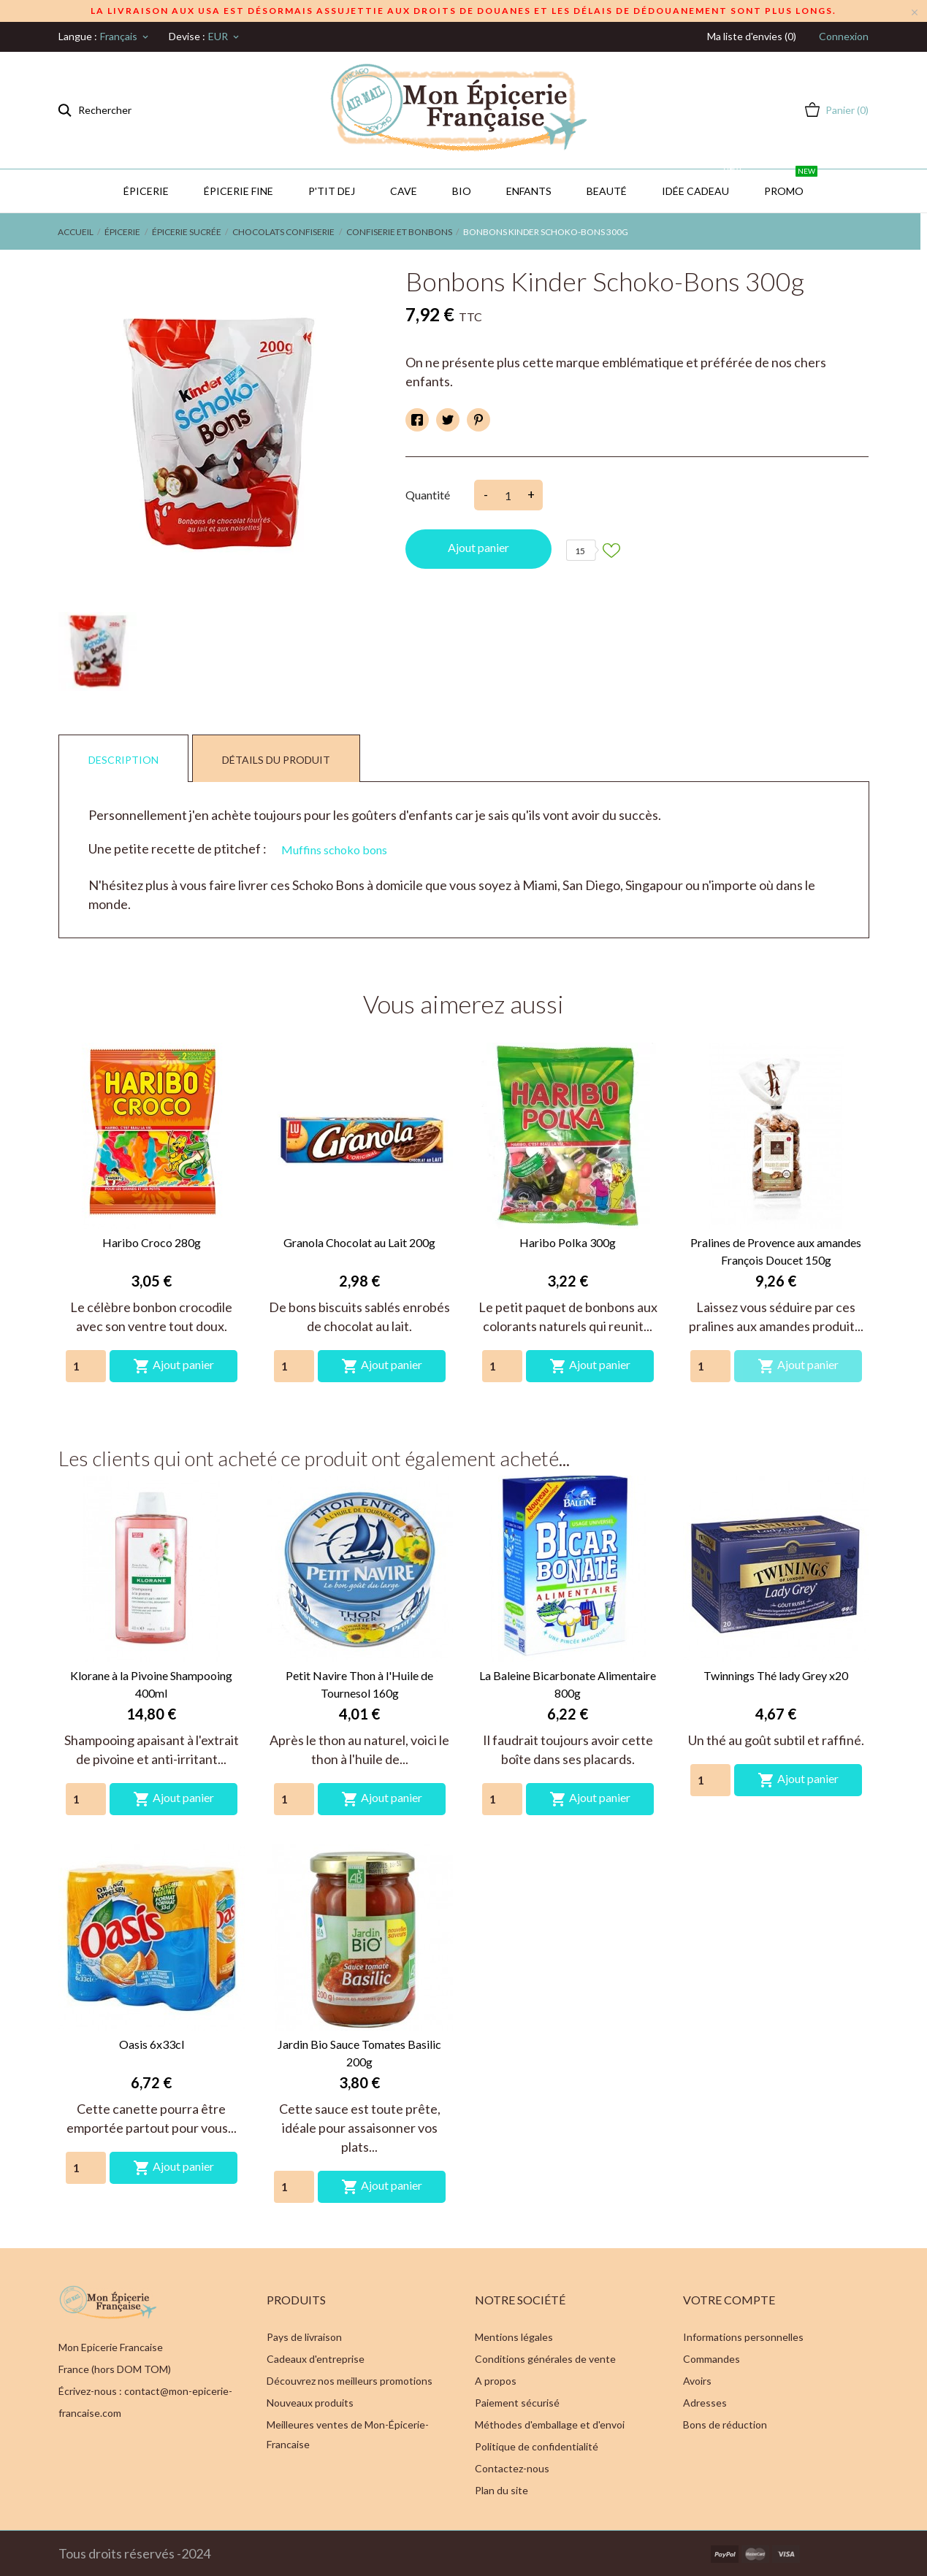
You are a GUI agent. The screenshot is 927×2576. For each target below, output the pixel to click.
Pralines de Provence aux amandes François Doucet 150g (775, 1251)
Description (123, 760)
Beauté (607, 191)
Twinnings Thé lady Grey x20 (775, 1675)
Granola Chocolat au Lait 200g (359, 1242)
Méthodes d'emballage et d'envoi (550, 2424)
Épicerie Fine (238, 191)
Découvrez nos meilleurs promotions (349, 2380)
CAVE (403, 191)
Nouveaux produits (310, 2402)
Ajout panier (478, 547)
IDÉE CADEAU (702, 183)
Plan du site (501, 2490)
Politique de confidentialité (536, 2446)
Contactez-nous (512, 2468)
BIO (461, 191)
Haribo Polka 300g (567, 1242)
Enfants (529, 191)
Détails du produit (276, 760)
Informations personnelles (743, 2337)
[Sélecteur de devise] (224, 36)
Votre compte (729, 2300)
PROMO (790, 183)
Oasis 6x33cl (151, 2044)
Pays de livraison (304, 2337)
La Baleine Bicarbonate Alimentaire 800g (567, 1684)
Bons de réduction (725, 2424)
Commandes (711, 2359)
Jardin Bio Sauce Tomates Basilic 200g (359, 2053)
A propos (495, 2380)
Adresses (705, 2402)
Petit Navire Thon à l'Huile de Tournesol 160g (359, 1684)
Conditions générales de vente (545, 2359)
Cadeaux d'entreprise (316, 2359)
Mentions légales (514, 2337)
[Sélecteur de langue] (125, 36)
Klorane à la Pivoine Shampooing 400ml (151, 1684)
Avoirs (697, 2380)
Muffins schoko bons (334, 849)
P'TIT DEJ (331, 191)
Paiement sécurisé (517, 2402)
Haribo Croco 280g (151, 1242)
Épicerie (146, 191)
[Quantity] (86, 1366)
